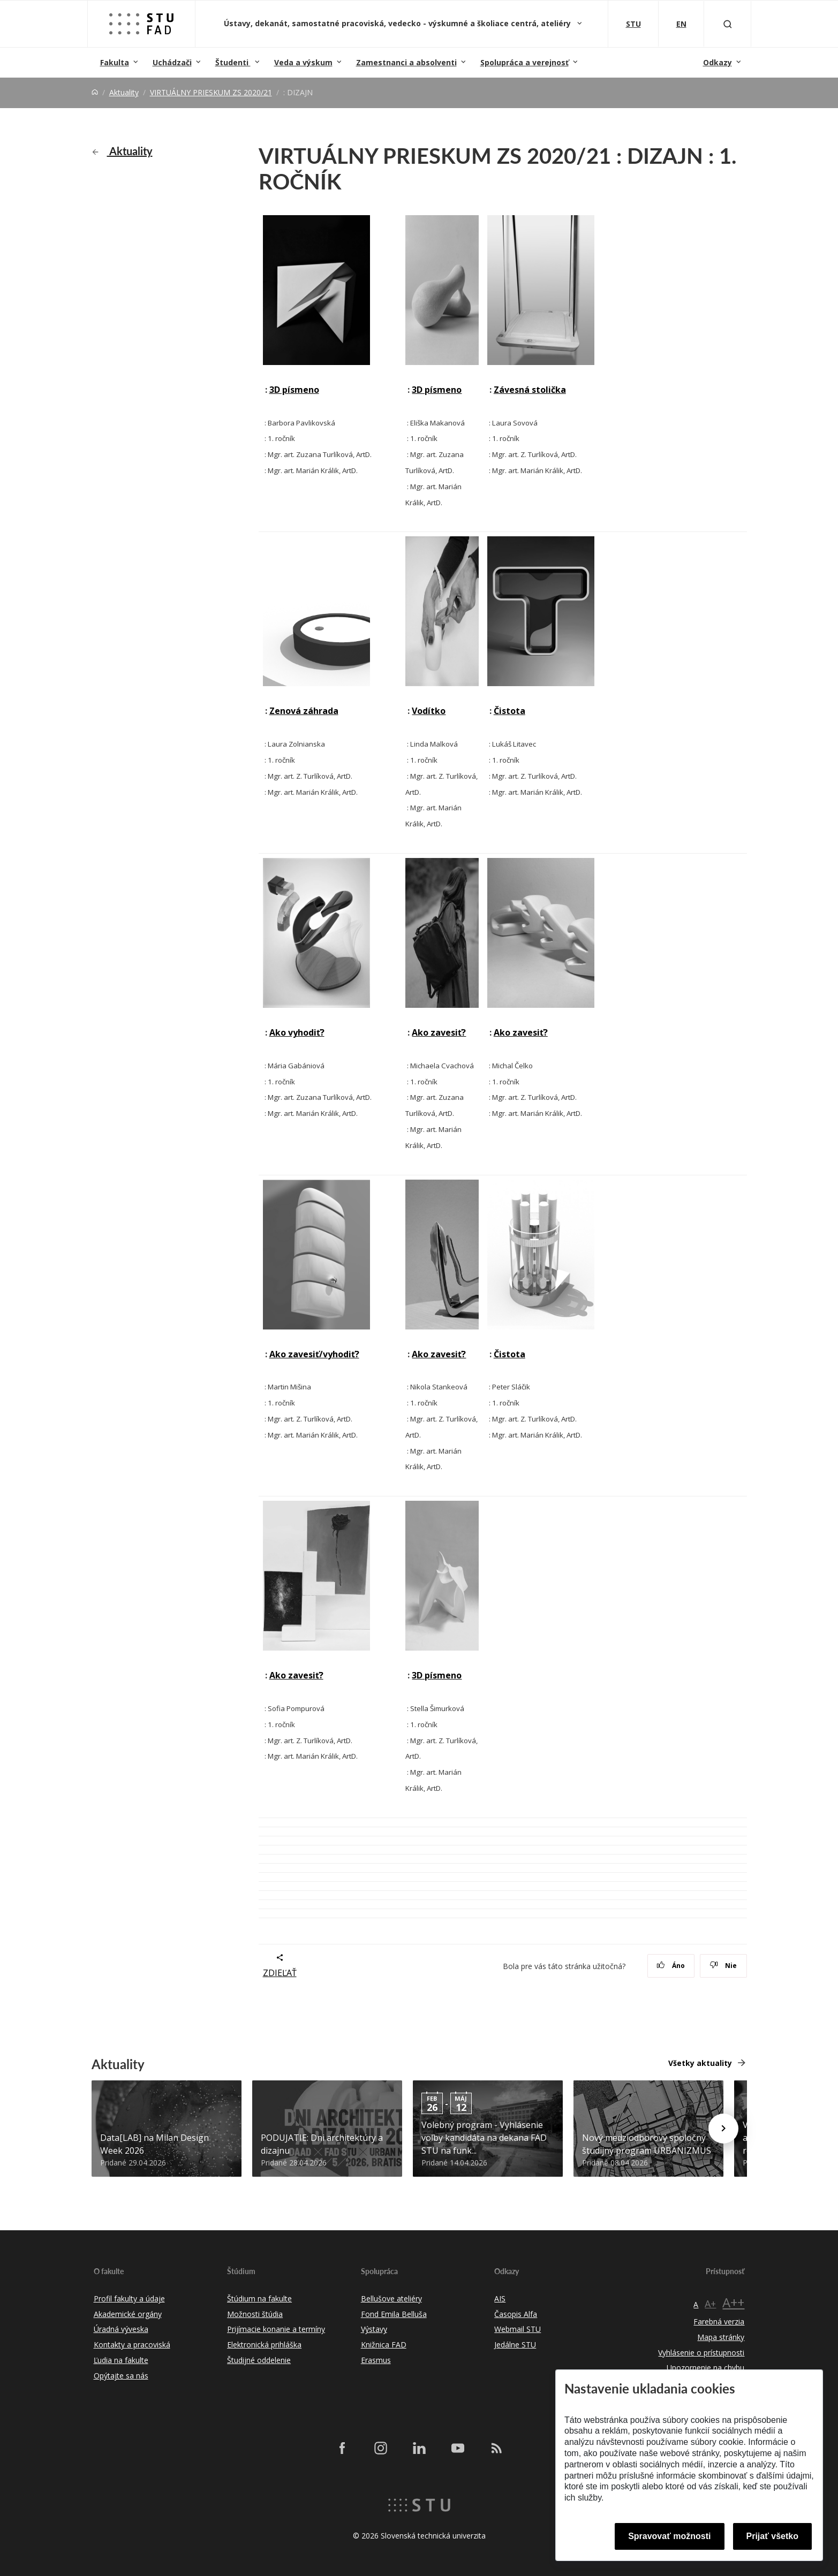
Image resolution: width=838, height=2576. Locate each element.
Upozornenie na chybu (705, 2367)
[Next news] (723, 2129)
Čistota (509, 711)
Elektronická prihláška (264, 2344)
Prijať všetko (772, 2536)
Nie (723, 1965)
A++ (733, 2302)
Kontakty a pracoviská (132, 2344)
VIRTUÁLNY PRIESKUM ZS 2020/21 (211, 92)
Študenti (233, 62)
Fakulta (114, 62)
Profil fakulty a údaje (129, 2298)
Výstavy (374, 2329)
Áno (670, 1965)
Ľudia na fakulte (121, 2360)
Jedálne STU (515, 2344)
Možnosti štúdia (255, 2314)
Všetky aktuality (700, 2063)
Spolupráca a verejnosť (524, 62)
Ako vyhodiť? (296, 1032)
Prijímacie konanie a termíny (276, 2329)
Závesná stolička (530, 390)
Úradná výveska (121, 2329)
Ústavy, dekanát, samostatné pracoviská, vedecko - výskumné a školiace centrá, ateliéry (398, 23)
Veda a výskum (303, 62)
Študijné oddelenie (259, 2360)
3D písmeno (294, 390)
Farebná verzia (718, 2321)
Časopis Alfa (515, 2314)
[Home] (95, 92)
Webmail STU (517, 2329)
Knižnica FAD (383, 2344)
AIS (499, 2298)
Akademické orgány (128, 2314)
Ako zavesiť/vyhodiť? (314, 1354)
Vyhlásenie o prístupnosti (701, 2352)
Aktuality (124, 92)
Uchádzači (172, 62)
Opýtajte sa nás (121, 2375)
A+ (710, 2303)
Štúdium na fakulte (259, 2298)
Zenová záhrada (303, 711)
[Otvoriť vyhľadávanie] (727, 24)
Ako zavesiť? (439, 1032)
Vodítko (429, 711)
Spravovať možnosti (669, 2536)
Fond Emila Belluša (394, 2314)
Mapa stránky (720, 2337)
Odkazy (717, 62)
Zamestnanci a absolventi (406, 62)
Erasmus (376, 2360)
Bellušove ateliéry (391, 2298)
